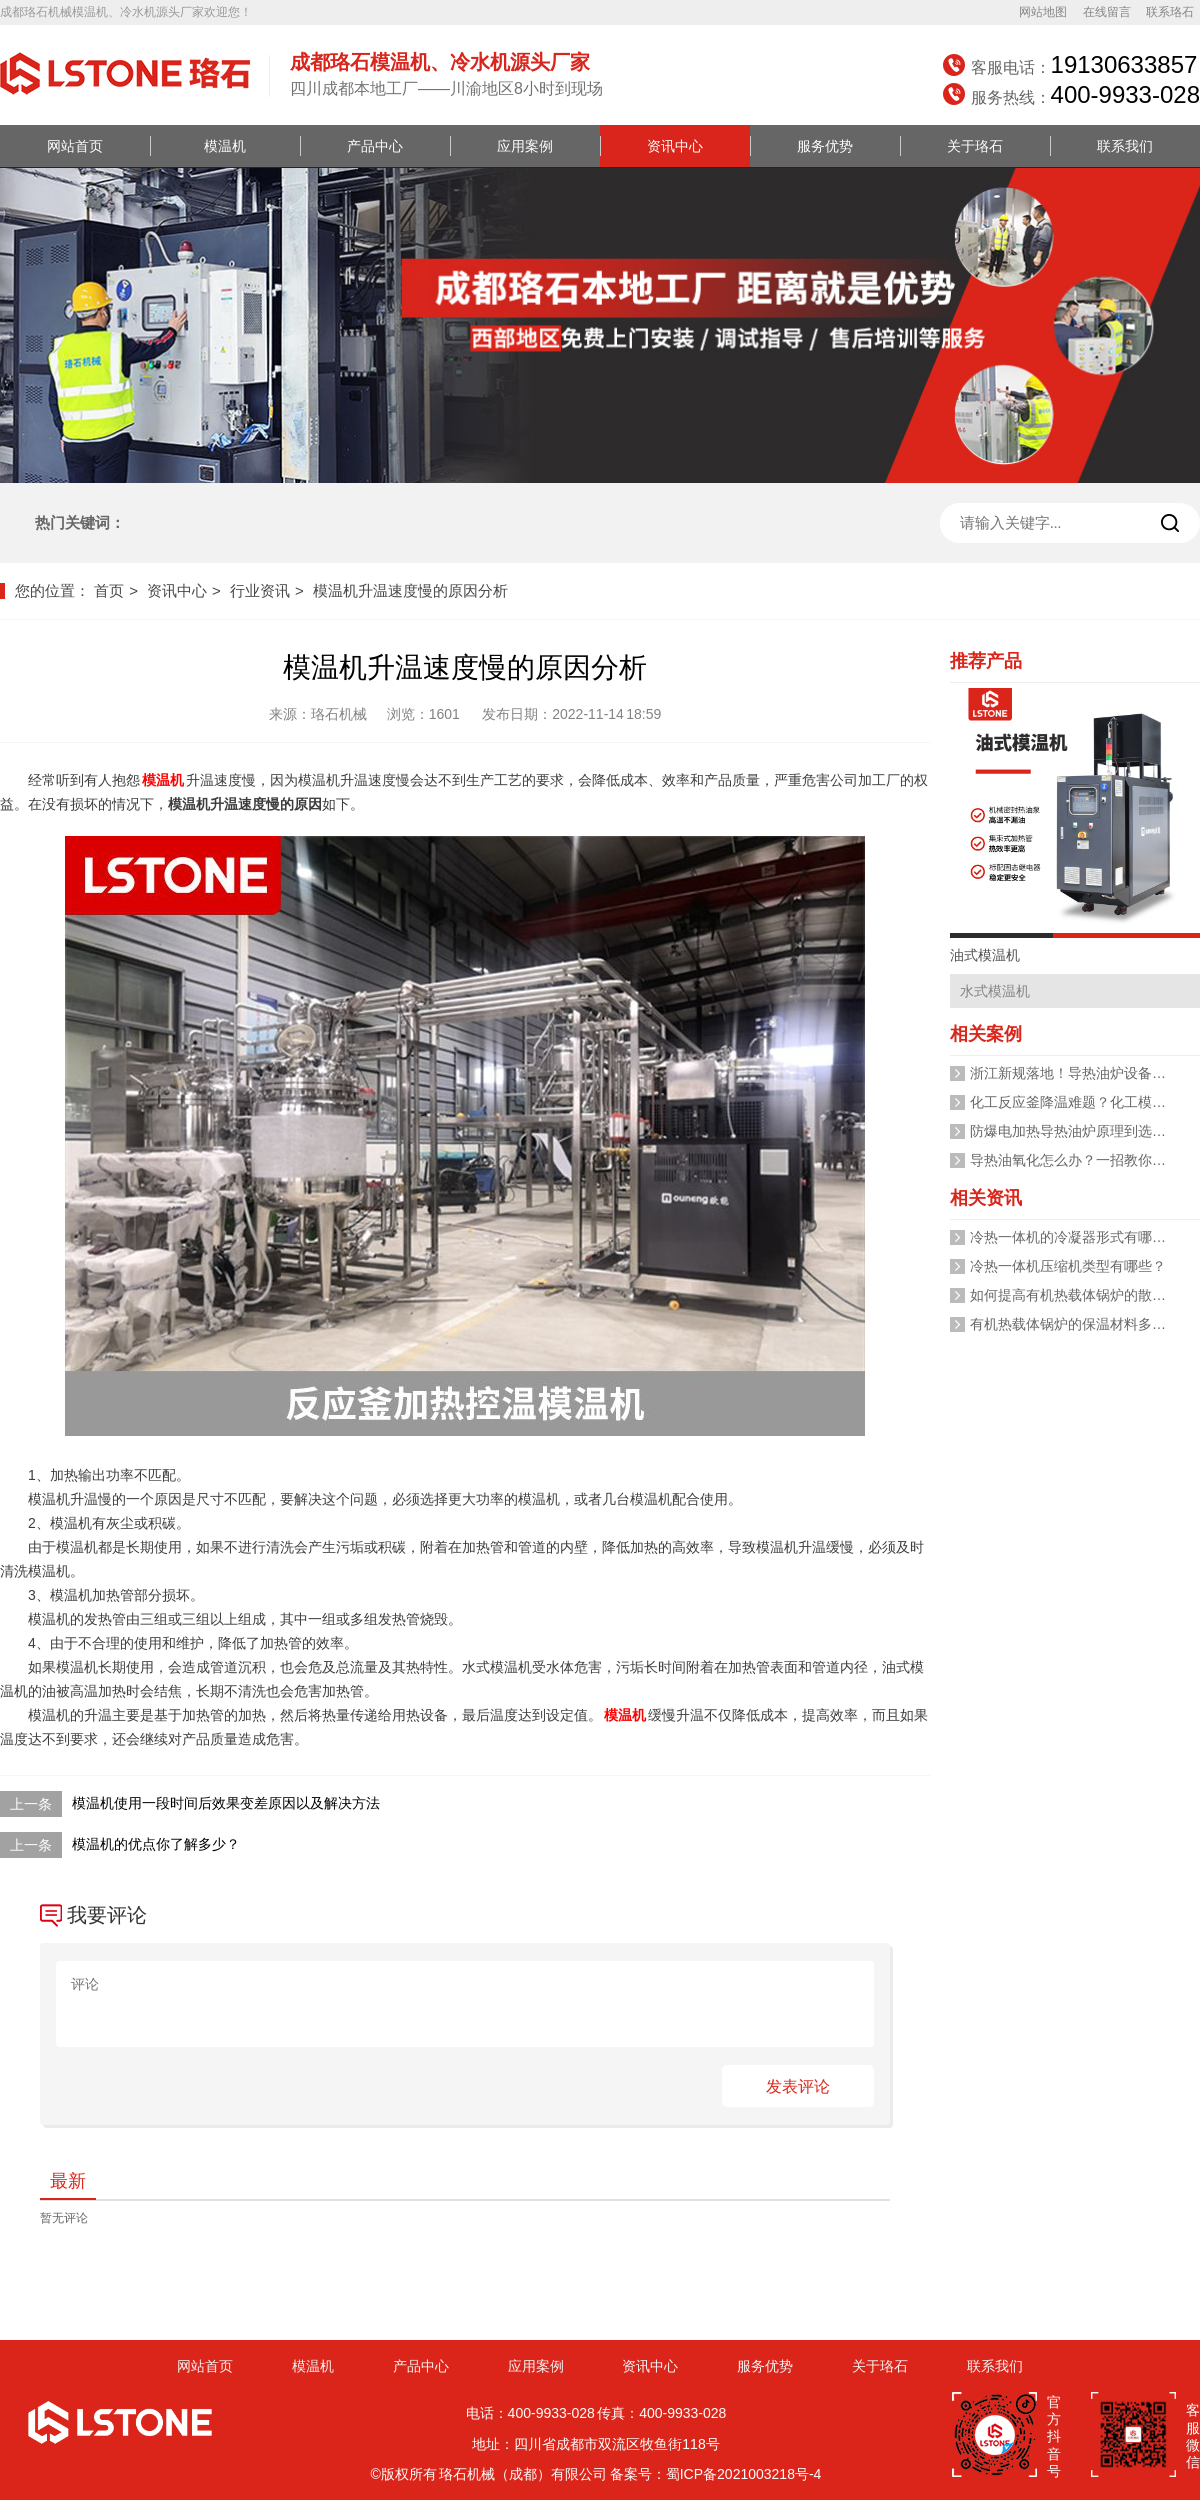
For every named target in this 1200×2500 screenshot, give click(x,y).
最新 (68, 2181)
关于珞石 (975, 146)
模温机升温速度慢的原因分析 (410, 590)
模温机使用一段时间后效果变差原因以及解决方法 (226, 1803)
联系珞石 (1170, 12)
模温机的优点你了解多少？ (156, 1844)
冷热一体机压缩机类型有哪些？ (1068, 1266)
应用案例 (525, 146)
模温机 (225, 146)
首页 (109, 590)
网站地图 (1043, 12)
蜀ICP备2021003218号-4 (744, 2474)
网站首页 (75, 146)
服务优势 (825, 146)
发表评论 (798, 2086)
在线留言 (1107, 12)
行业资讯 (260, 590)
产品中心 (375, 146)
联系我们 (1125, 146)
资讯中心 (675, 146)
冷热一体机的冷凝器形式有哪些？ (1075, 1237)
